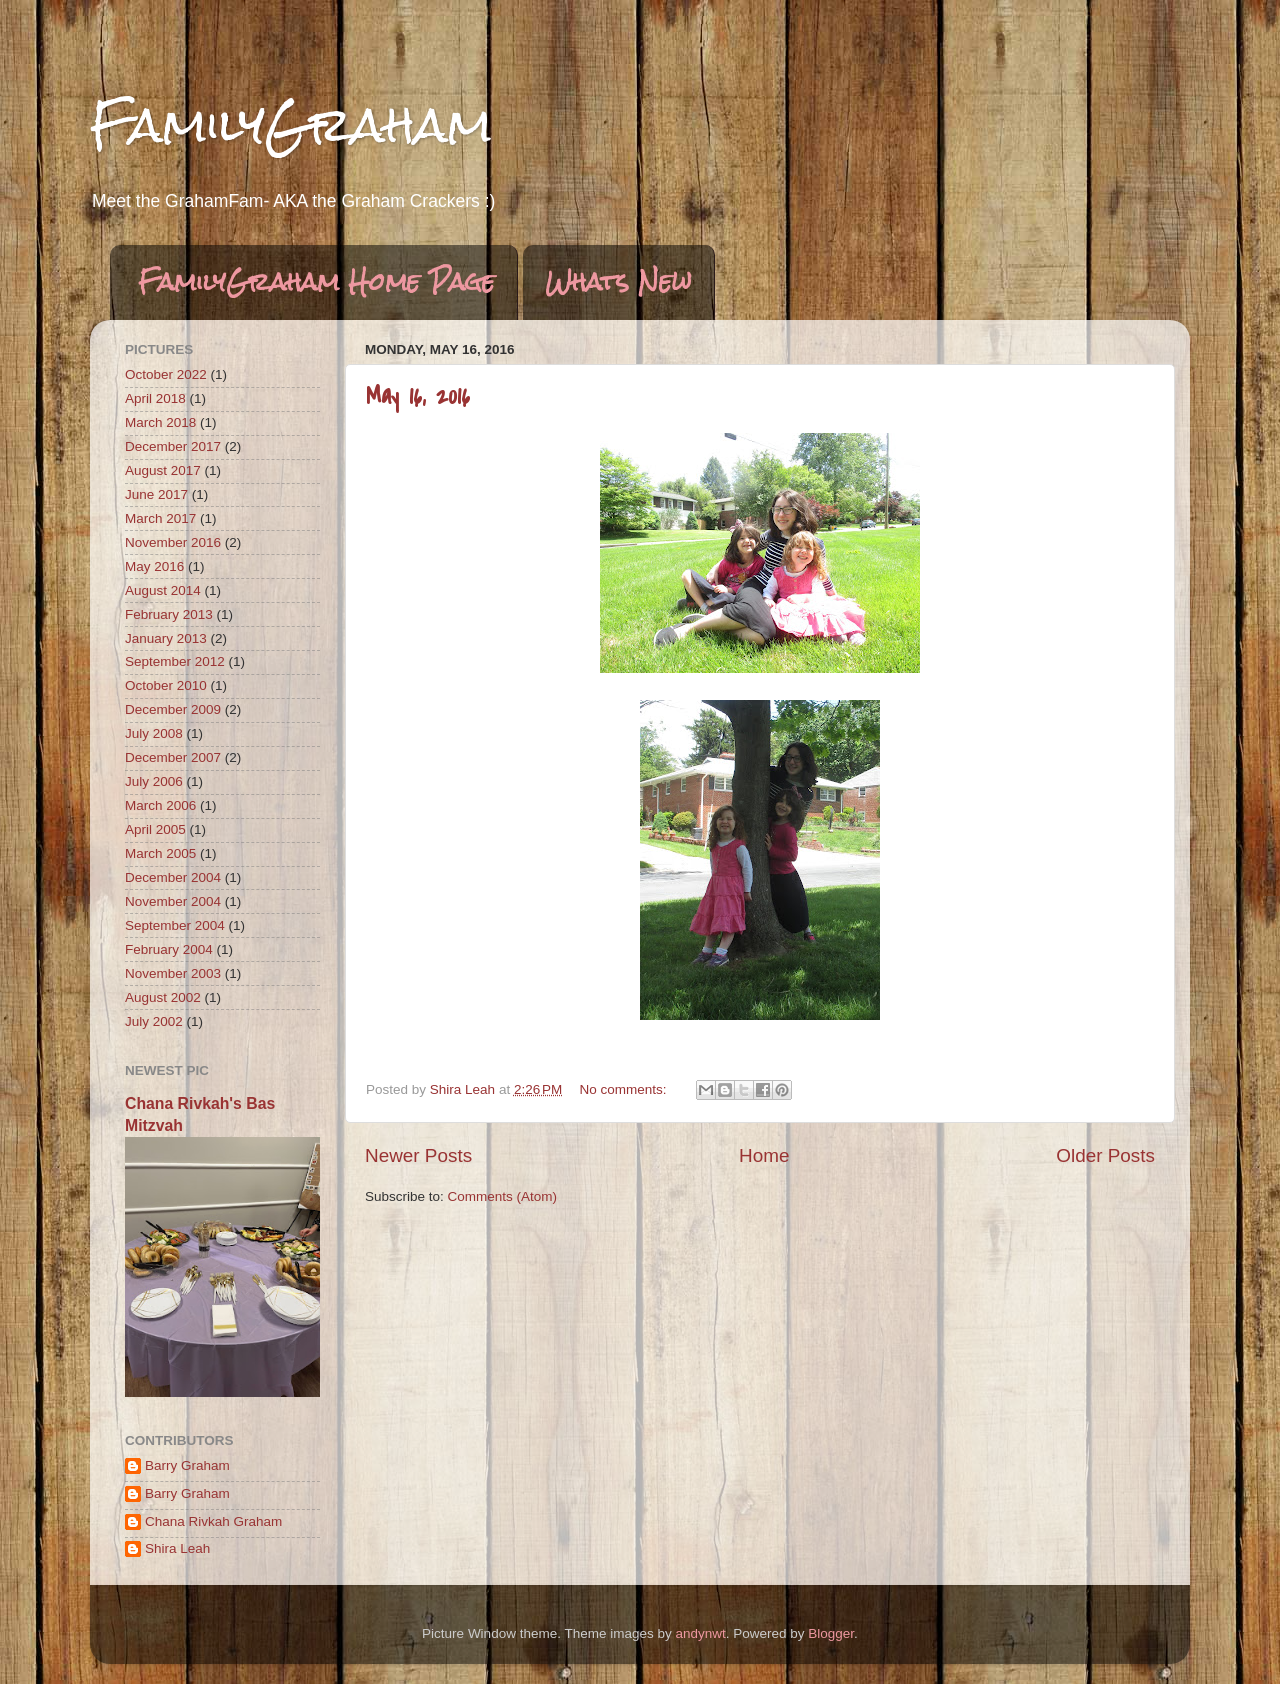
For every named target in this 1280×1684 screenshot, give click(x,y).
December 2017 (173, 446)
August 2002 (163, 997)
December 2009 (173, 709)
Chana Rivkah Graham (213, 1521)
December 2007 (173, 757)
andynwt (700, 1633)
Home (764, 1155)
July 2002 (154, 1021)
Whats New (618, 282)
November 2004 (173, 901)
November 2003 (173, 973)
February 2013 (169, 614)
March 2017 (160, 518)
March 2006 (160, 805)
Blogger (831, 1633)
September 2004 (175, 925)
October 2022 (166, 374)
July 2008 (154, 733)
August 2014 (163, 590)
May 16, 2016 (418, 396)
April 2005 (155, 829)
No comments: (625, 1089)
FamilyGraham (291, 125)
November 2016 (173, 542)
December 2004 (173, 877)
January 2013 (166, 638)
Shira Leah (177, 1548)
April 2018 (155, 398)
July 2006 (154, 781)
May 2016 (154, 566)
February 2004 (169, 949)
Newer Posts (418, 1155)
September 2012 (175, 661)
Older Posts (1105, 1155)
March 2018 (160, 422)
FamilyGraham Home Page (316, 282)
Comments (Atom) (503, 1196)
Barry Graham (187, 1465)
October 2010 (166, 685)
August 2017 (163, 470)
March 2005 (160, 853)
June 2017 (156, 494)
